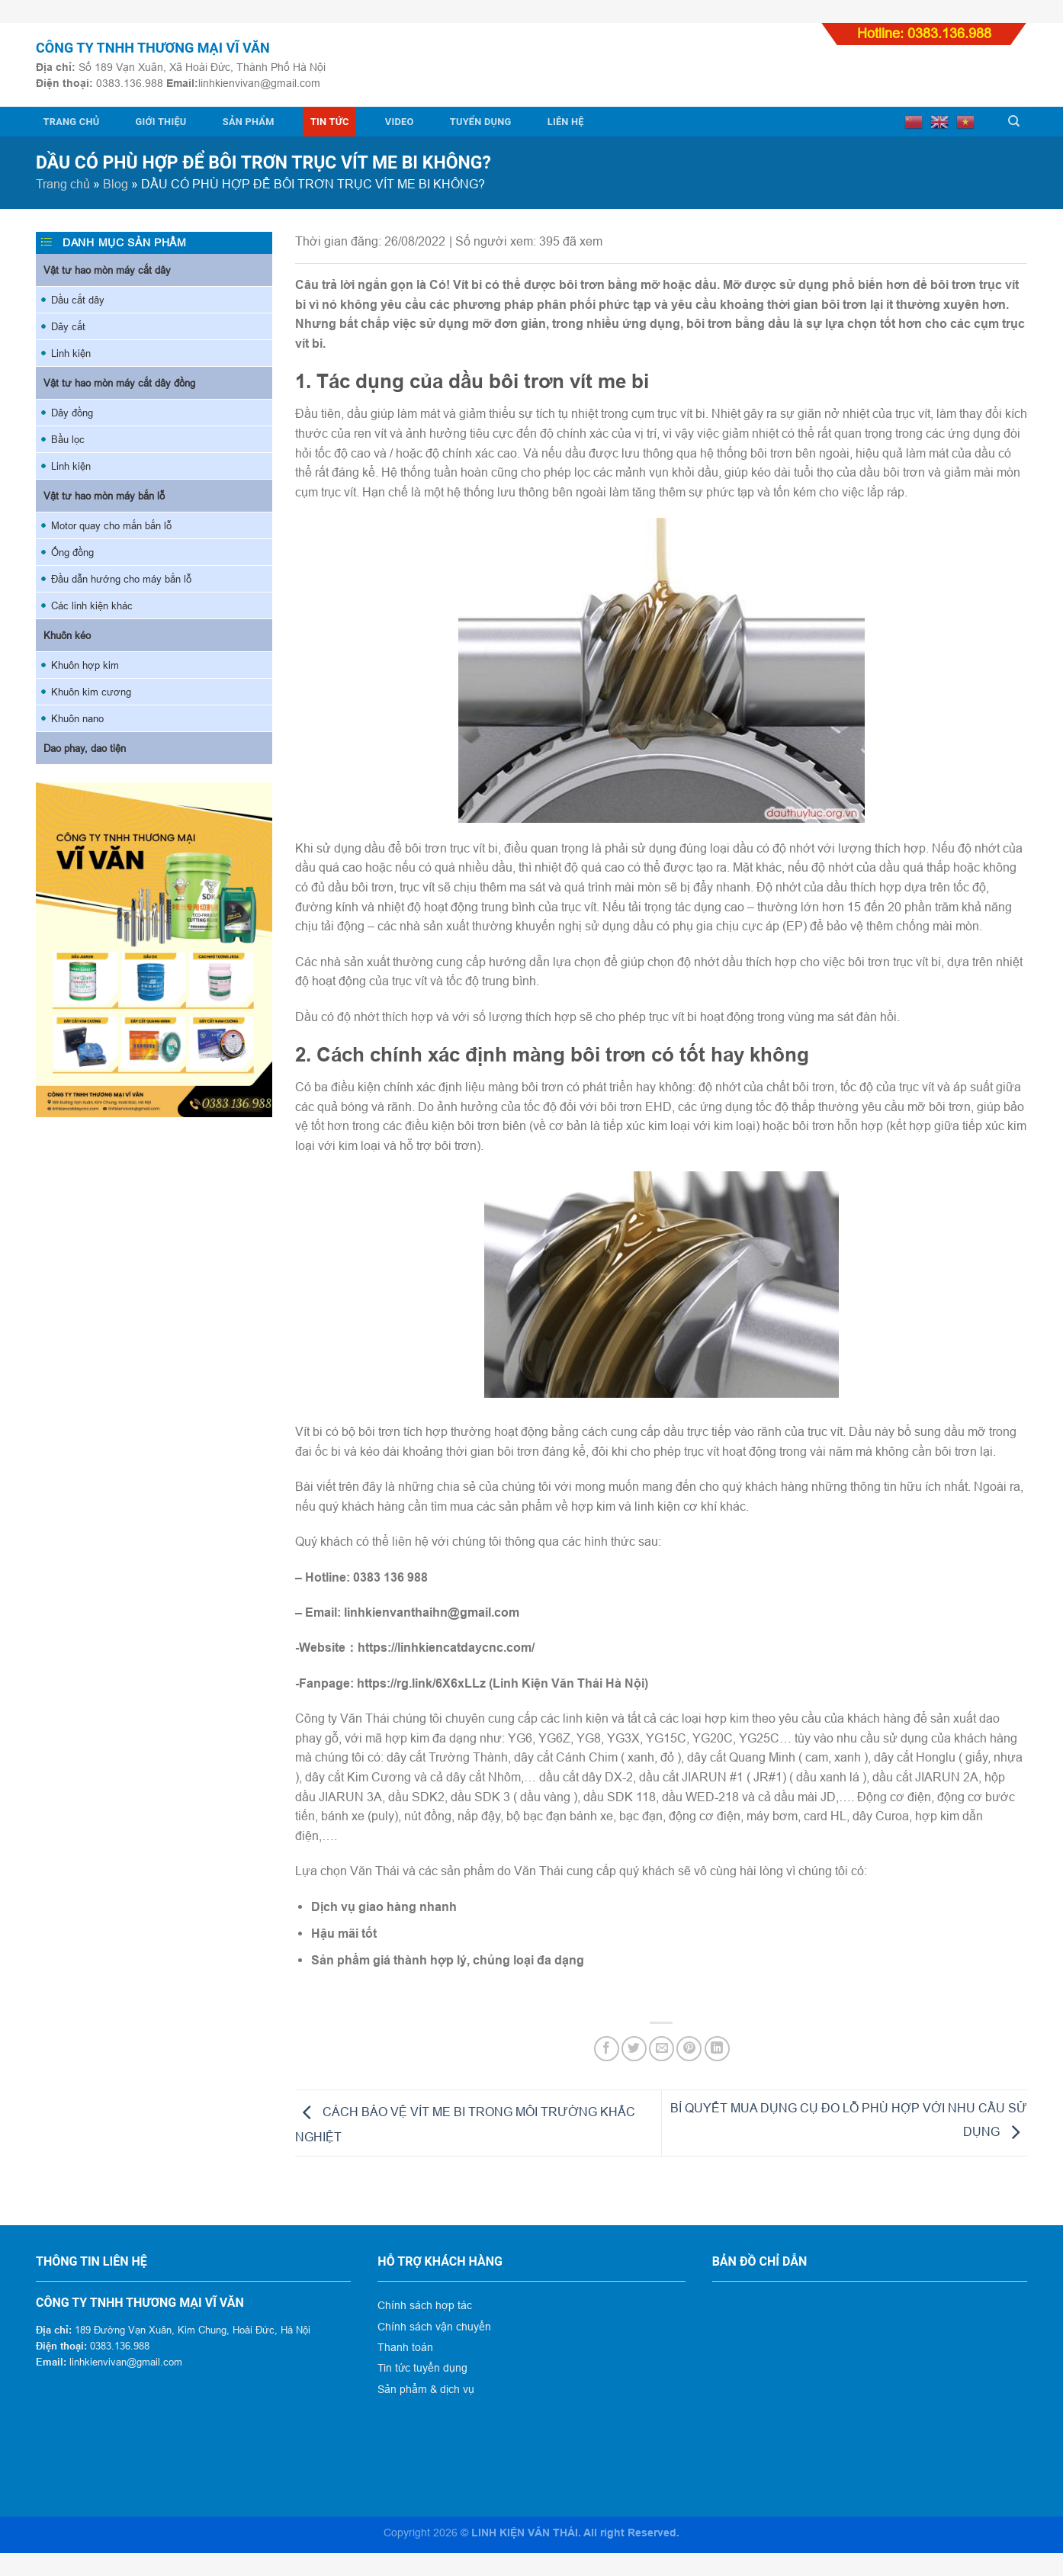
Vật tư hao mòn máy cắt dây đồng (119, 383)
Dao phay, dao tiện (84, 748)
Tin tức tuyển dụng (422, 2368)
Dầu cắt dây (77, 300)
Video (399, 121)
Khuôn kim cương (91, 692)
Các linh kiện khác (92, 605)
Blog (115, 184)
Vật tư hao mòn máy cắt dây (107, 270)
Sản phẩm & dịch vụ (425, 2389)
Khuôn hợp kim (85, 665)
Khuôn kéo (67, 635)
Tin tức (329, 121)
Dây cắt (68, 326)
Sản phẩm (249, 121)
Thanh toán (405, 2347)
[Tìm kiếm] (1013, 121)
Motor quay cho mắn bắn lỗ (111, 525)
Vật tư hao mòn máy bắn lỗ (104, 496)
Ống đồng (72, 552)
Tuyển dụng (481, 121)
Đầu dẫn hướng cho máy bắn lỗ (121, 579)
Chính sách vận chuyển (434, 2327)
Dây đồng (72, 412)
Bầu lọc (68, 439)
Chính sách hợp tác (424, 2305)
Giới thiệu (161, 121)
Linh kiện (71, 353)
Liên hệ (566, 121)
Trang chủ (71, 121)
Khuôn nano (77, 718)
